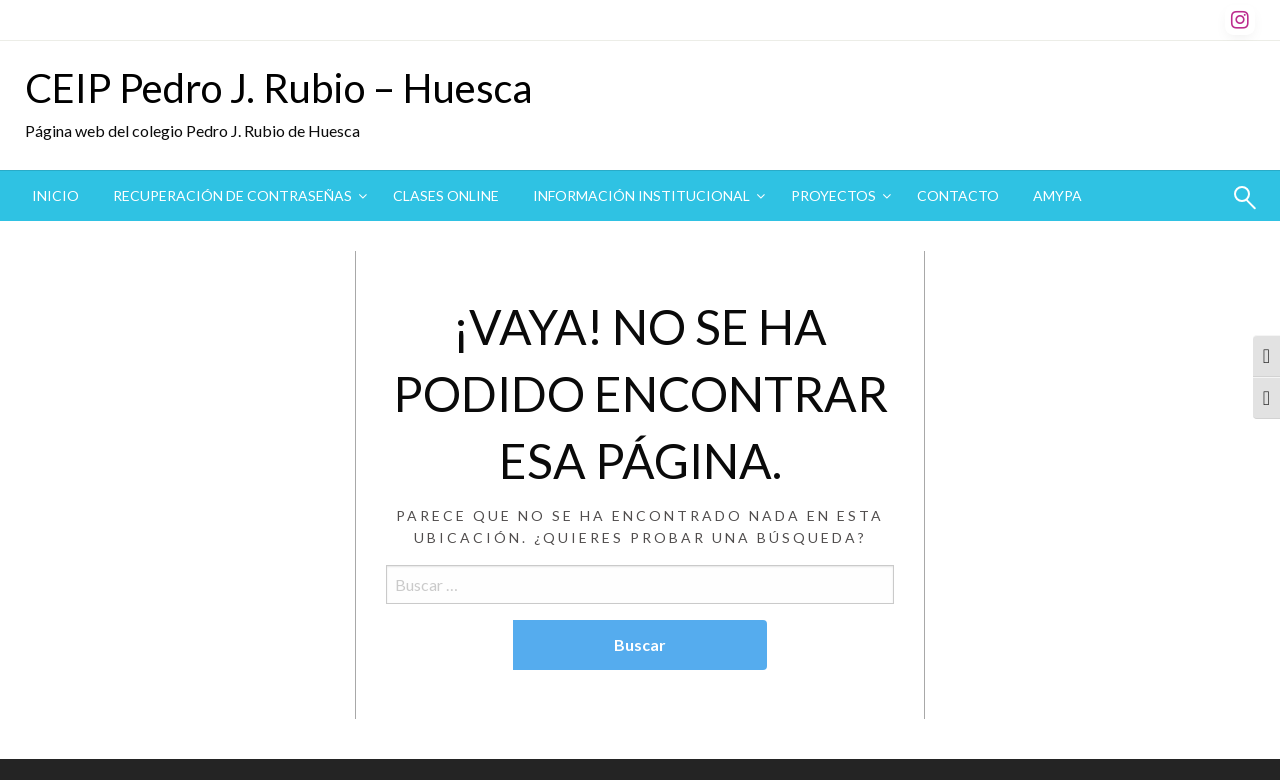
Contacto (958, 195)
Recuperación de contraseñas (232, 195)
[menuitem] (55, 196)
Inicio (55, 195)
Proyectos (833, 195)
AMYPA (1057, 195)
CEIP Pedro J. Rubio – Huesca (278, 88)
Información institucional (641, 195)
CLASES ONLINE (446, 195)
